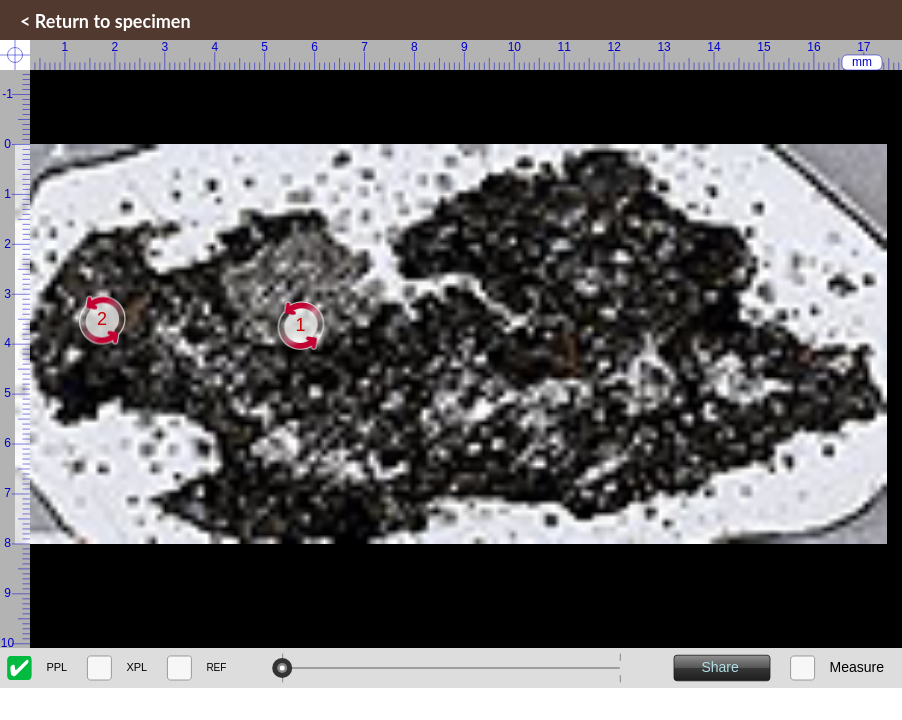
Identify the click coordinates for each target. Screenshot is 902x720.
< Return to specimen (105, 21)
